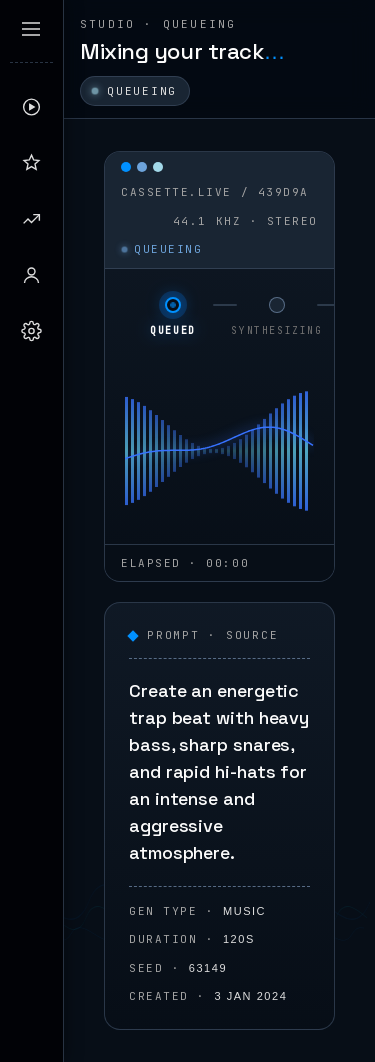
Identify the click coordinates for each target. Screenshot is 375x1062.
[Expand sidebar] (31, 29)
